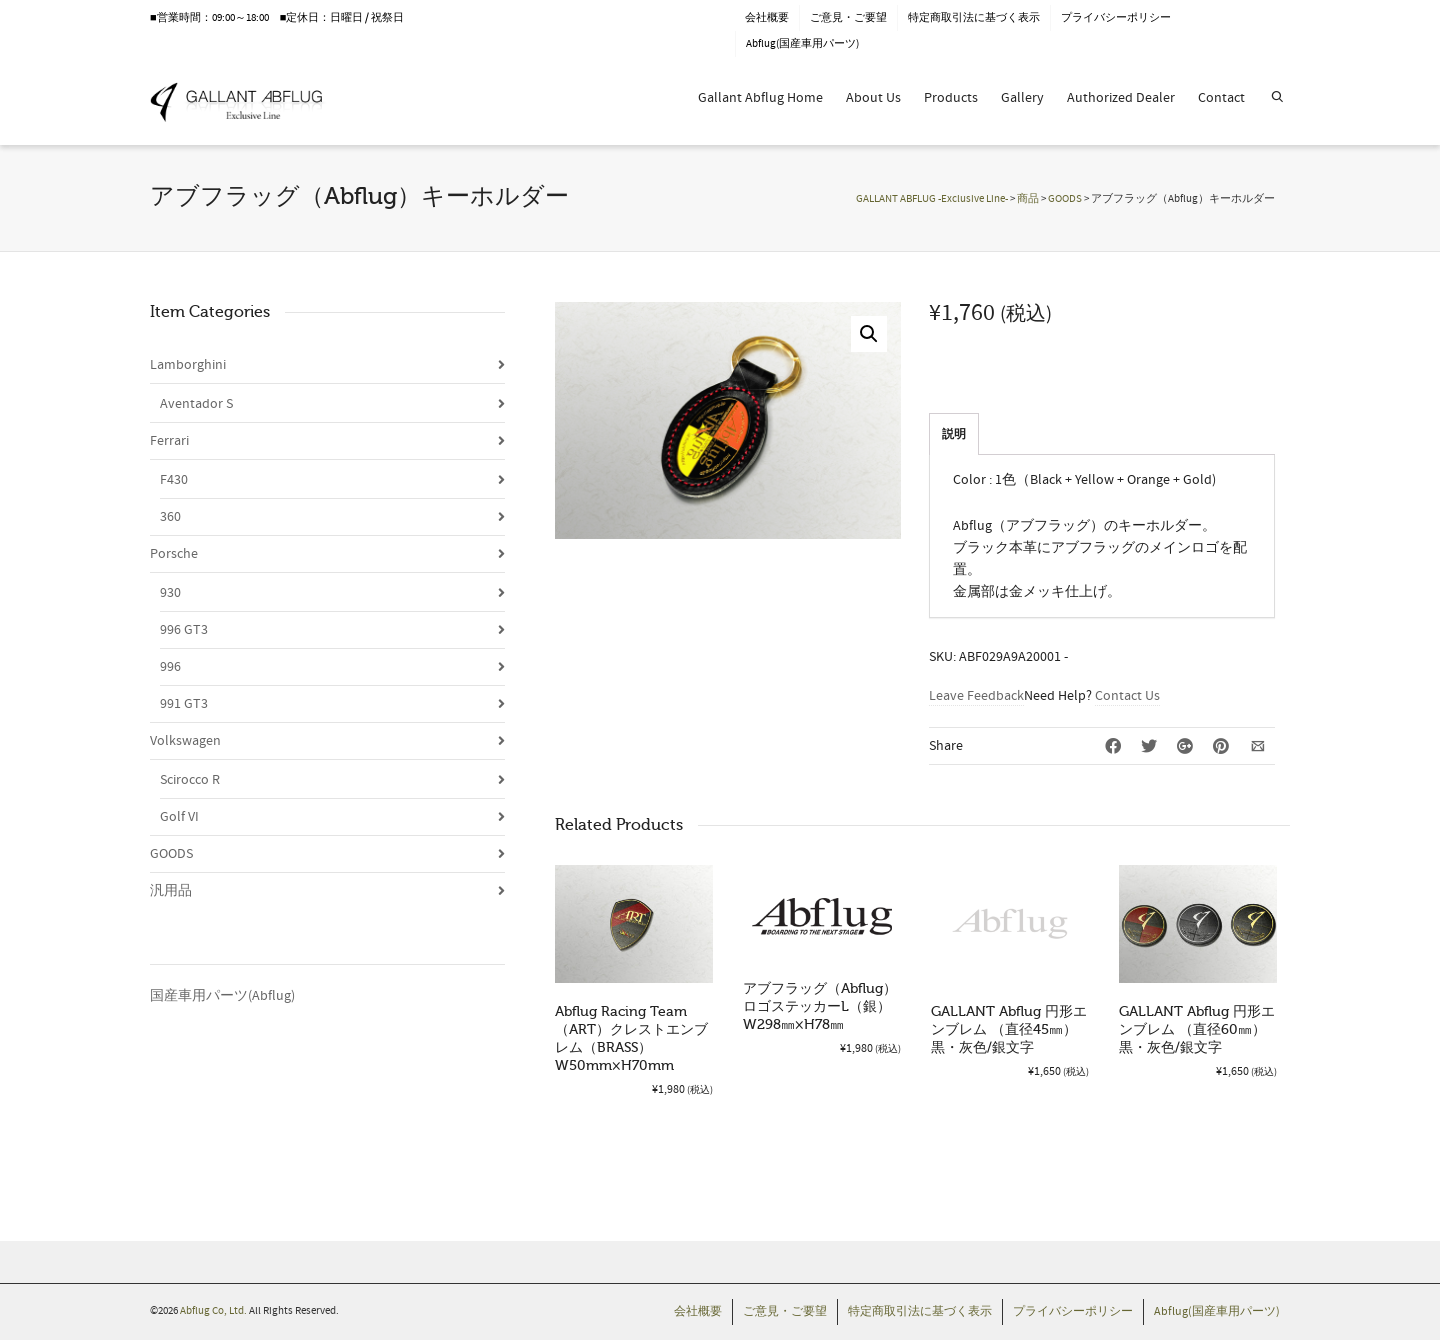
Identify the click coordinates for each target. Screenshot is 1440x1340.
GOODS (171, 854)
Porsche (174, 554)
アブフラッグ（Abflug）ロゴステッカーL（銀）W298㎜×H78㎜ (820, 1006)
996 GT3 (184, 630)
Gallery (1022, 98)
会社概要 (767, 18)
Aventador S (196, 404)
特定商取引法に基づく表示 (974, 18)
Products (951, 98)
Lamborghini (188, 365)
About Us (873, 98)
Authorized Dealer (1121, 98)
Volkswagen (185, 741)
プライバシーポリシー (1116, 18)
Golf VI (179, 817)
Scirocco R (190, 780)
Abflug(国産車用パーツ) (802, 44)
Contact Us (1127, 696)
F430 (174, 480)
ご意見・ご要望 (848, 18)
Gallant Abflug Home (760, 98)
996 (170, 667)
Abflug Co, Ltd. (214, 1311)
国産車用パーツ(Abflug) (222, 996)
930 (170, 593)
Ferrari (169, 441)
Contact (1221, 98)
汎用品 (171, 891)
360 (170, 517)
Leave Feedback (976, 696)
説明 (954, 434)
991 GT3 (184, 704)
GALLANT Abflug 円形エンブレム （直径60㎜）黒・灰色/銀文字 (1197, 1029)
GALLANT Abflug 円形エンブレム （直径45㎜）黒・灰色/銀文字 (1009, 1029)
